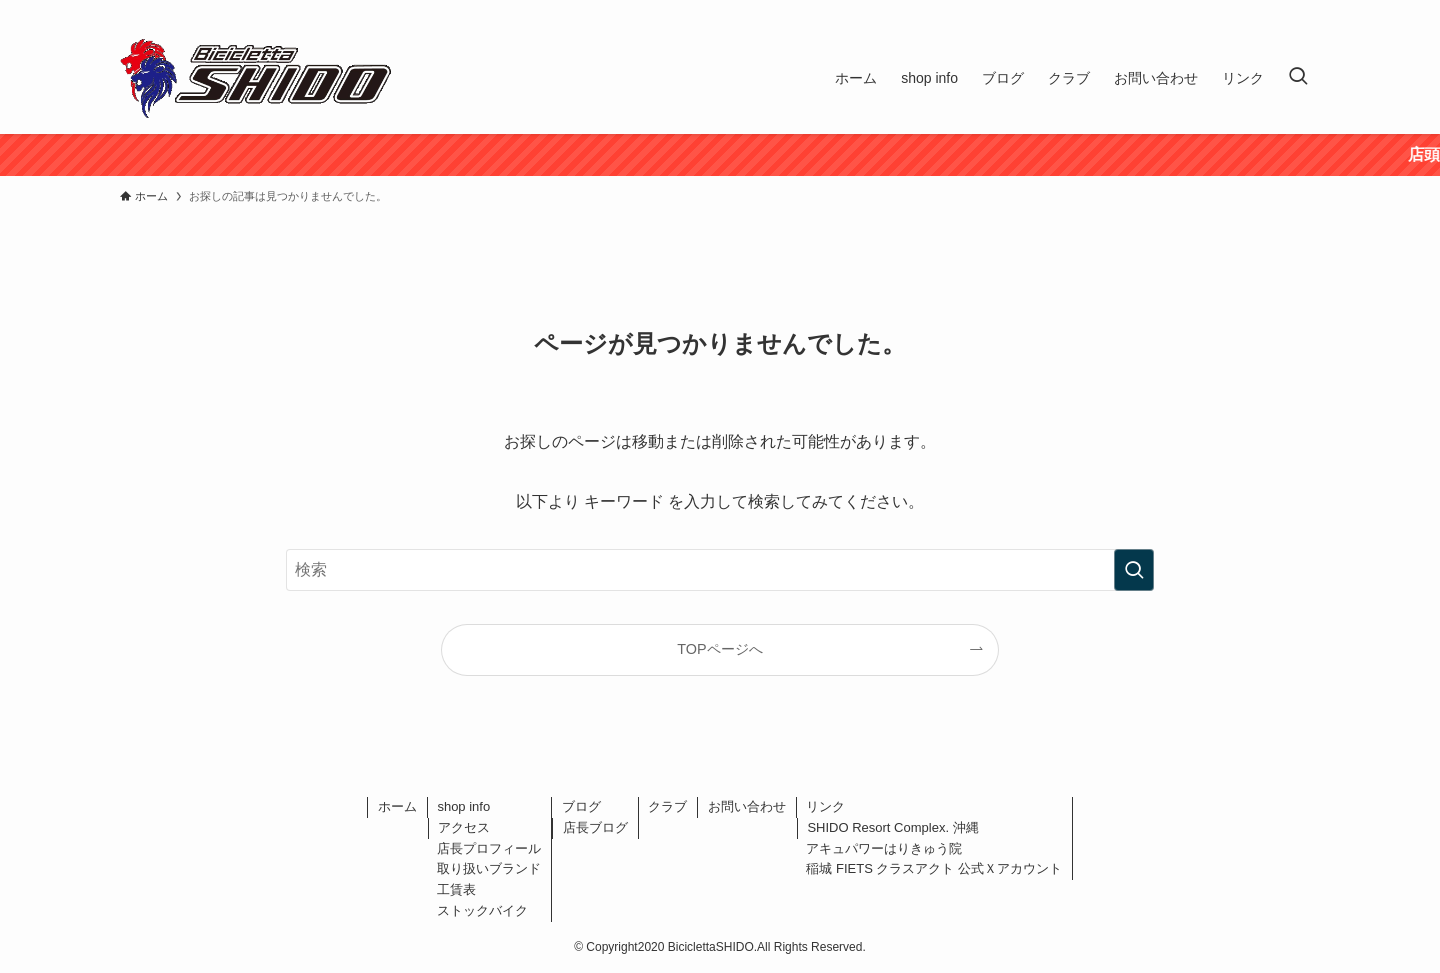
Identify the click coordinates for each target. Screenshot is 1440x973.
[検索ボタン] (1298, 78)
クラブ (667, 806)
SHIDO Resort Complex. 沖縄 (892, 827)
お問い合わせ (747, 806)
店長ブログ (595, 827)
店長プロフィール (489, 848)
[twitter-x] (1255, 11)
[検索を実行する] (1134, 570)
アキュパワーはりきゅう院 (884, 848)
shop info (463, 806)
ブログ (581, 806)
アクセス (464, 827)
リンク (825, 806)
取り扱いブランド (489, 868)
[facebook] (1229, 11)
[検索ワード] (720, 570)
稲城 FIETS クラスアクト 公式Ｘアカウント (934, 868)
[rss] (1307, 11)
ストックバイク (482, 910)
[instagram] (1281, 11)
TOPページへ (719, 649)
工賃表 (456, 889)
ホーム (397, 806)
